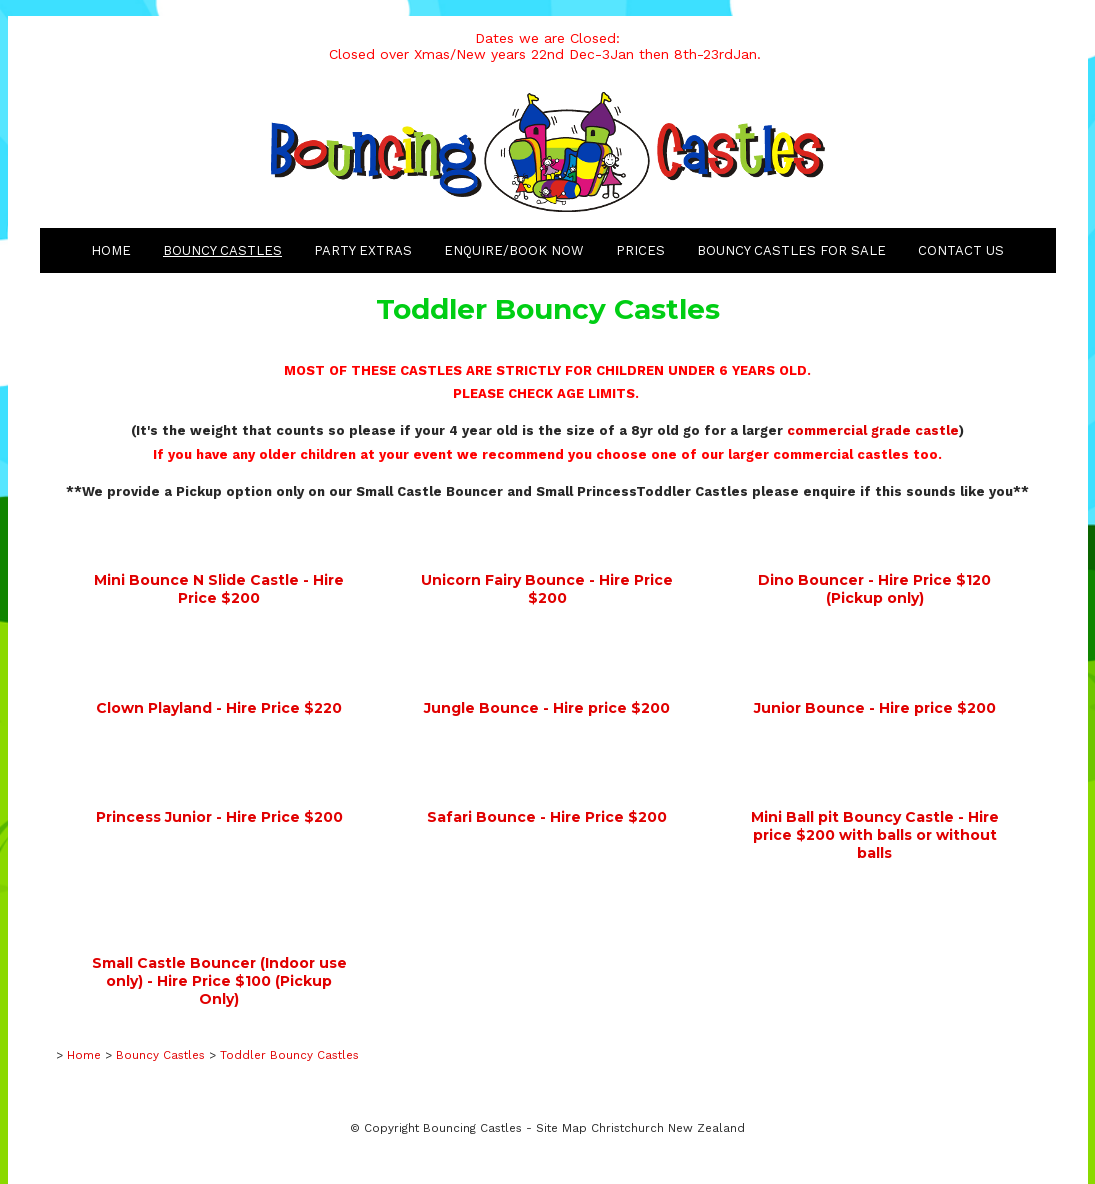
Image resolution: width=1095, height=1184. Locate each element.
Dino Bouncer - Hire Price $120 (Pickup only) (874, 589)
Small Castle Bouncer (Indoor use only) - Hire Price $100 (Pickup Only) (219, 981)
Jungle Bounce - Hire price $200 (547, 708)
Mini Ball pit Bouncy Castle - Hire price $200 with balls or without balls (875, 835)
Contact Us (961, 250)
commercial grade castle (873, 430)
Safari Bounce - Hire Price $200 (547, 817)
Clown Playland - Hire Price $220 (219, 708)
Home (111, 250)
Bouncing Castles (472, 1128)
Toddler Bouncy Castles (289, 1055)
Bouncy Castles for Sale (791, 250)
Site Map (561, 1128)
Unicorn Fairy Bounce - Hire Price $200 (547, 589)
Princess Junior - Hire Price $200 (219, 817)
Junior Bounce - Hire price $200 (875, 708)
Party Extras (363, 250)
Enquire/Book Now (514, 250)
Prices (640, 250)
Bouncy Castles (222, 250)
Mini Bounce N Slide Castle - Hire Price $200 (219, 589)
